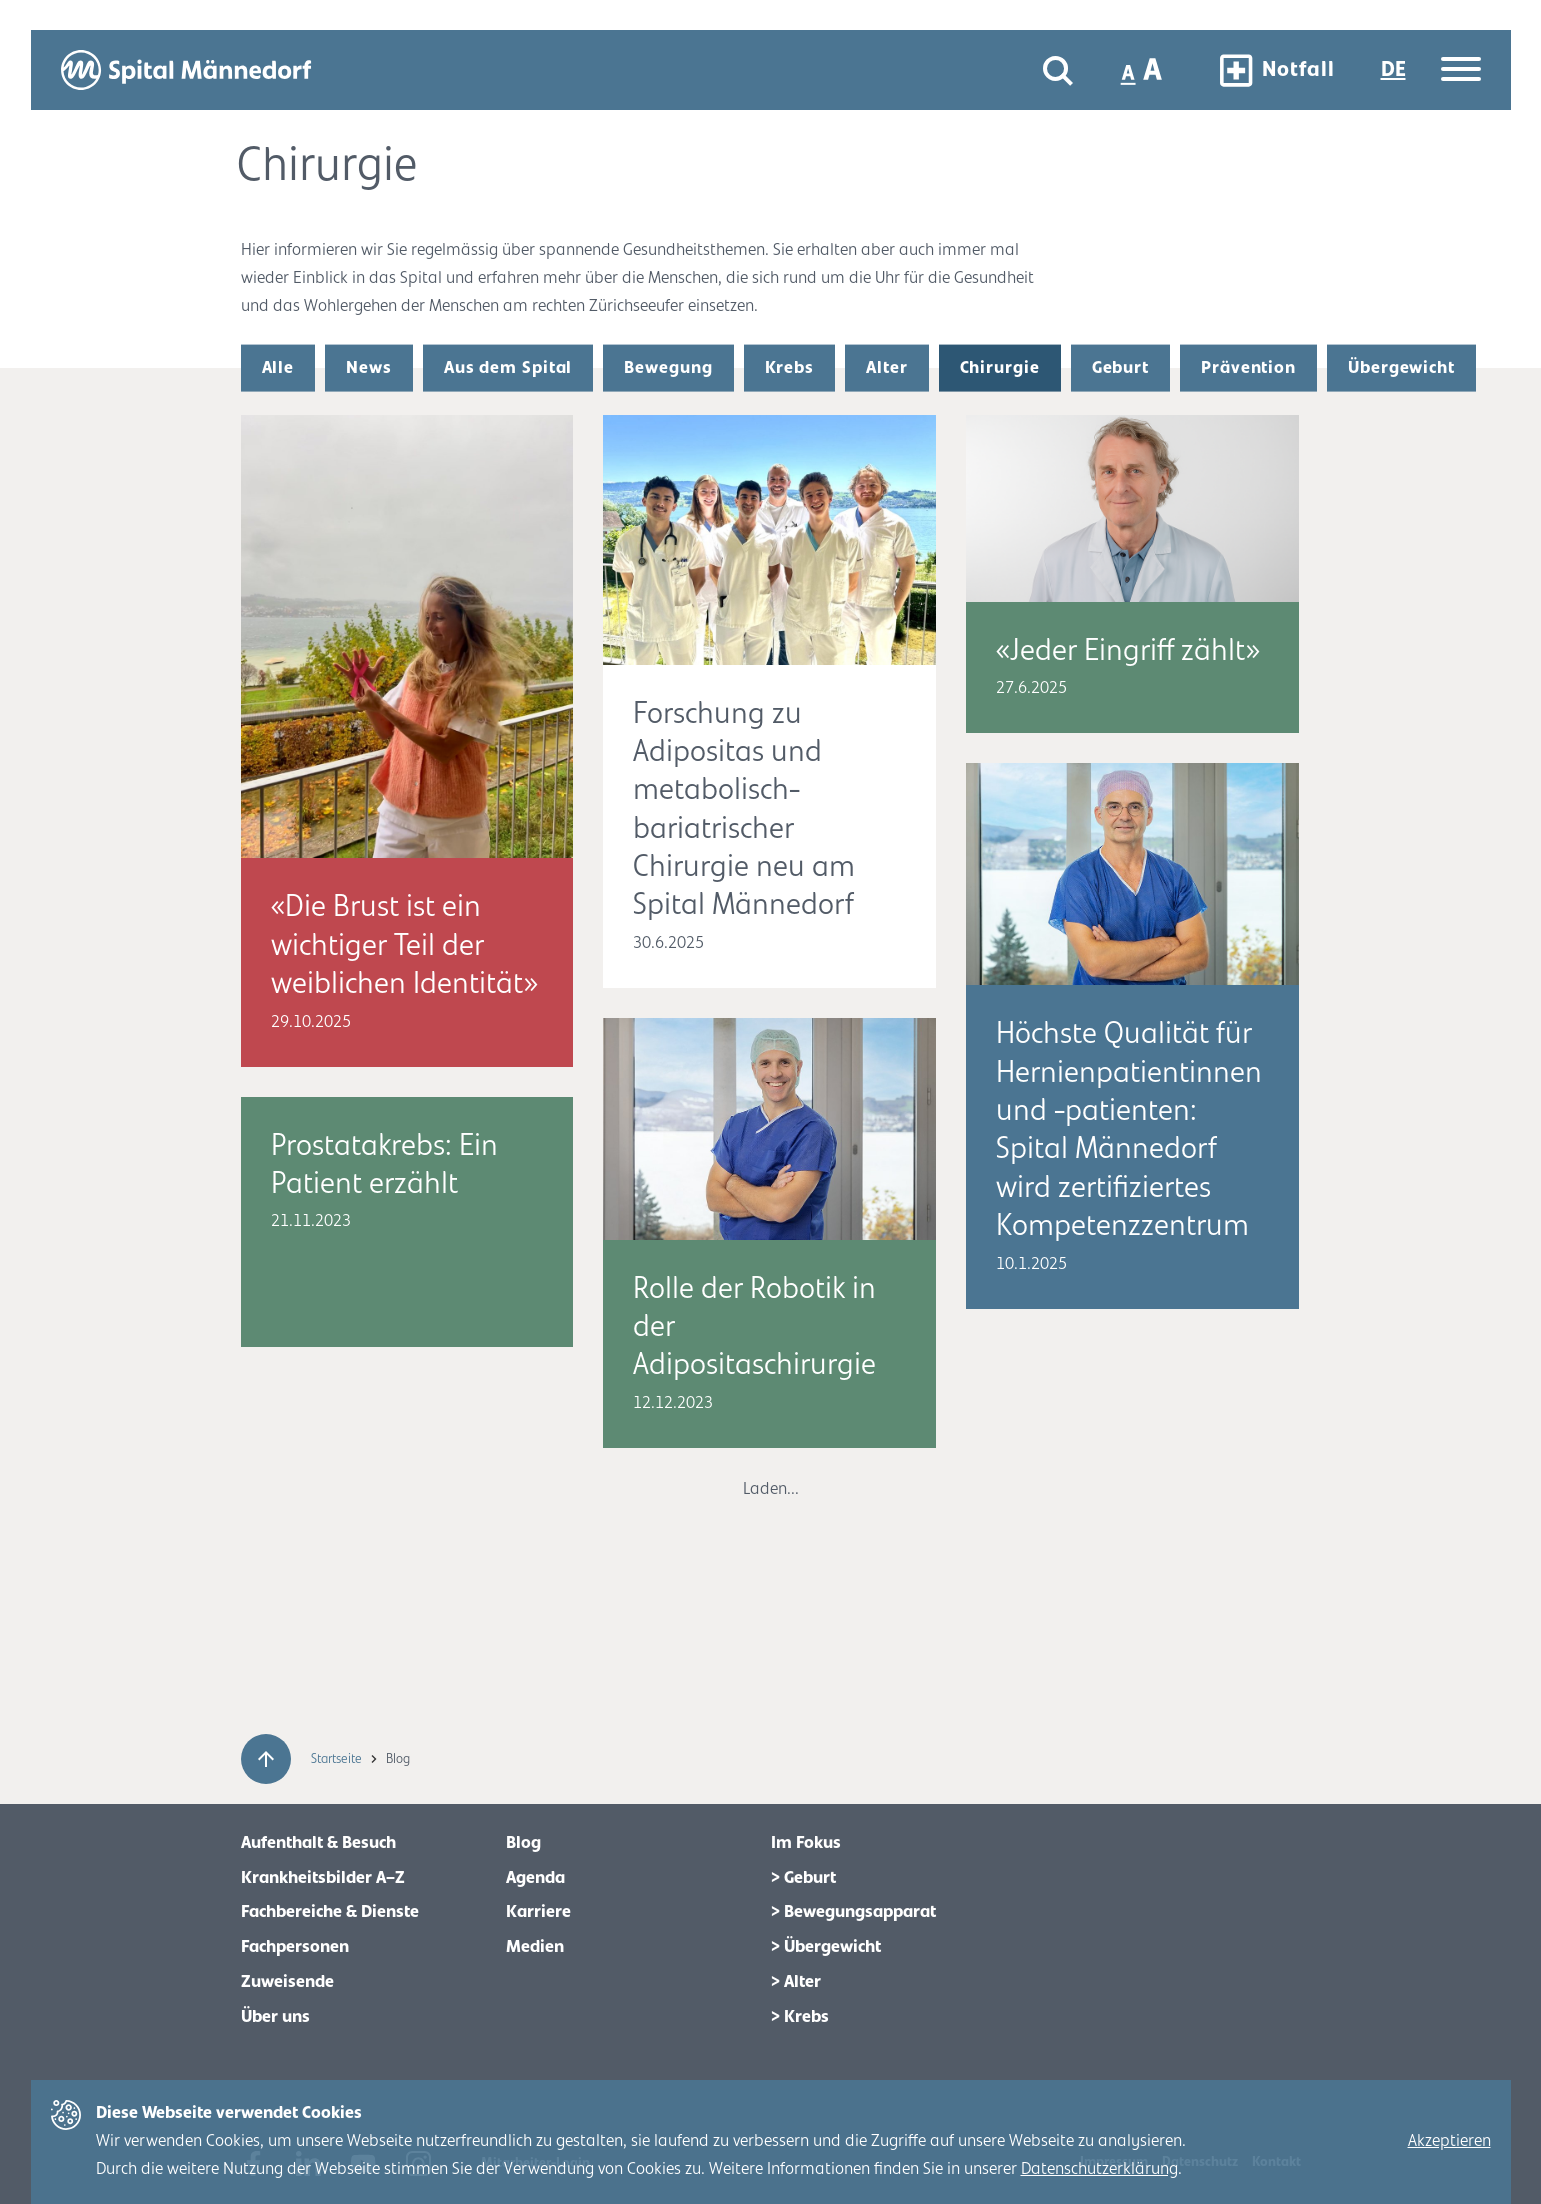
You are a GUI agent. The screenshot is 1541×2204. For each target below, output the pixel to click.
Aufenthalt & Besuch (318, 1843)
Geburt (1120, 368)
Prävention (1248, 368)
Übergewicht (1401, 368)
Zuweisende (287, 1982)
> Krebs (800, 2017)
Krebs (790, 368)
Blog (523, 1843)
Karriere (538, 1912)
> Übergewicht (826, 1947)
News (369, 368)
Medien (535, 1947)
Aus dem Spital (508, 368)
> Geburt (803, 1878)
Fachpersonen (295, 1947)
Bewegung (668, 368)
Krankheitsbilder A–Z (323, 1878)
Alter (887, 368)
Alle (278, 368)
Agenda (535, 1878)
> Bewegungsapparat (853, 1912)
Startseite (338, 1759)
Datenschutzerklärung (1099, 2169)
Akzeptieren (1449, 2141)
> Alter (796, 1982)
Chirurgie (1000, 368)
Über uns (275, 2017)
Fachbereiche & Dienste (330, 1912)
